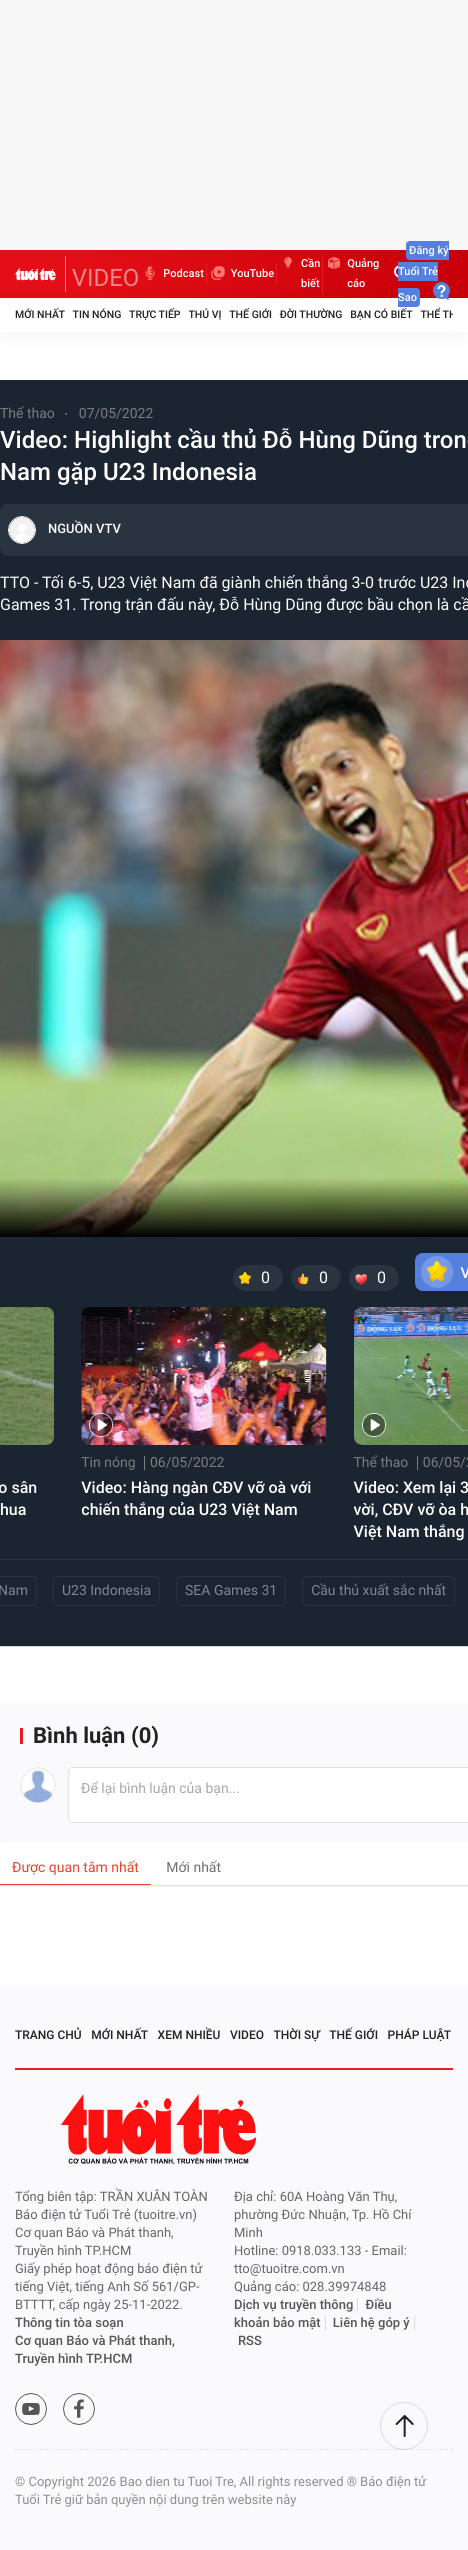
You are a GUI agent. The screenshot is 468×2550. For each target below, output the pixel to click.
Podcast (172, 274)
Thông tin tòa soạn (69, 2323)
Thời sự (297, 2035)
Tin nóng (97, 314)
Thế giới (250, 314)
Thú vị (204, 314)
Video (247, 2035)
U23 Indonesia (106, 1591)
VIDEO (106, 278)
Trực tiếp (154, 314)
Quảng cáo (352, 274)
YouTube (241, 274)
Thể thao (27, 414)
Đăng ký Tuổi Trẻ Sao (423, 274)
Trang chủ (48, 2035)
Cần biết (299, 274)
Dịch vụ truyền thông (293, 2305)
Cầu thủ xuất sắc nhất (378, 1591)
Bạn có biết (381, 314)
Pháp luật (420, 2035)
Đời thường (311, 314)
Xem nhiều (189, 2035)
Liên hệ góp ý (371, 2323)
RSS (250, 2341)
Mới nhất (40, 314)
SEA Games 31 (231, 1591)
